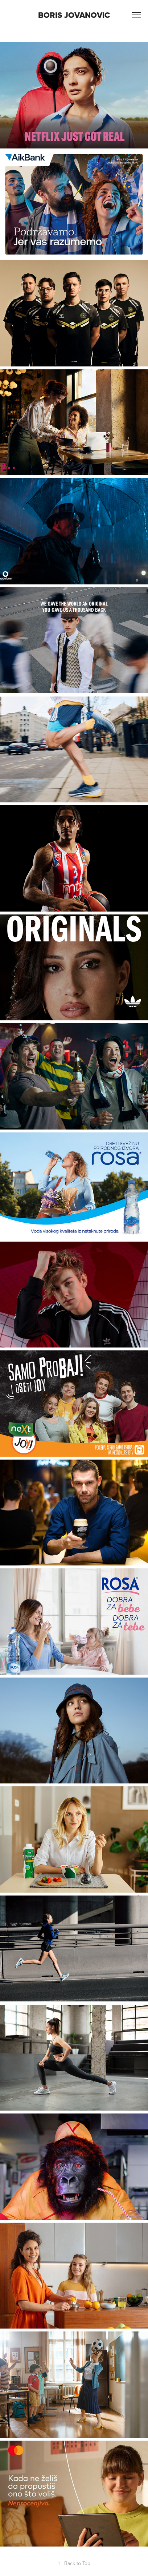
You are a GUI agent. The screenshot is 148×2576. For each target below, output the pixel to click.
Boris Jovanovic (74, 15)
